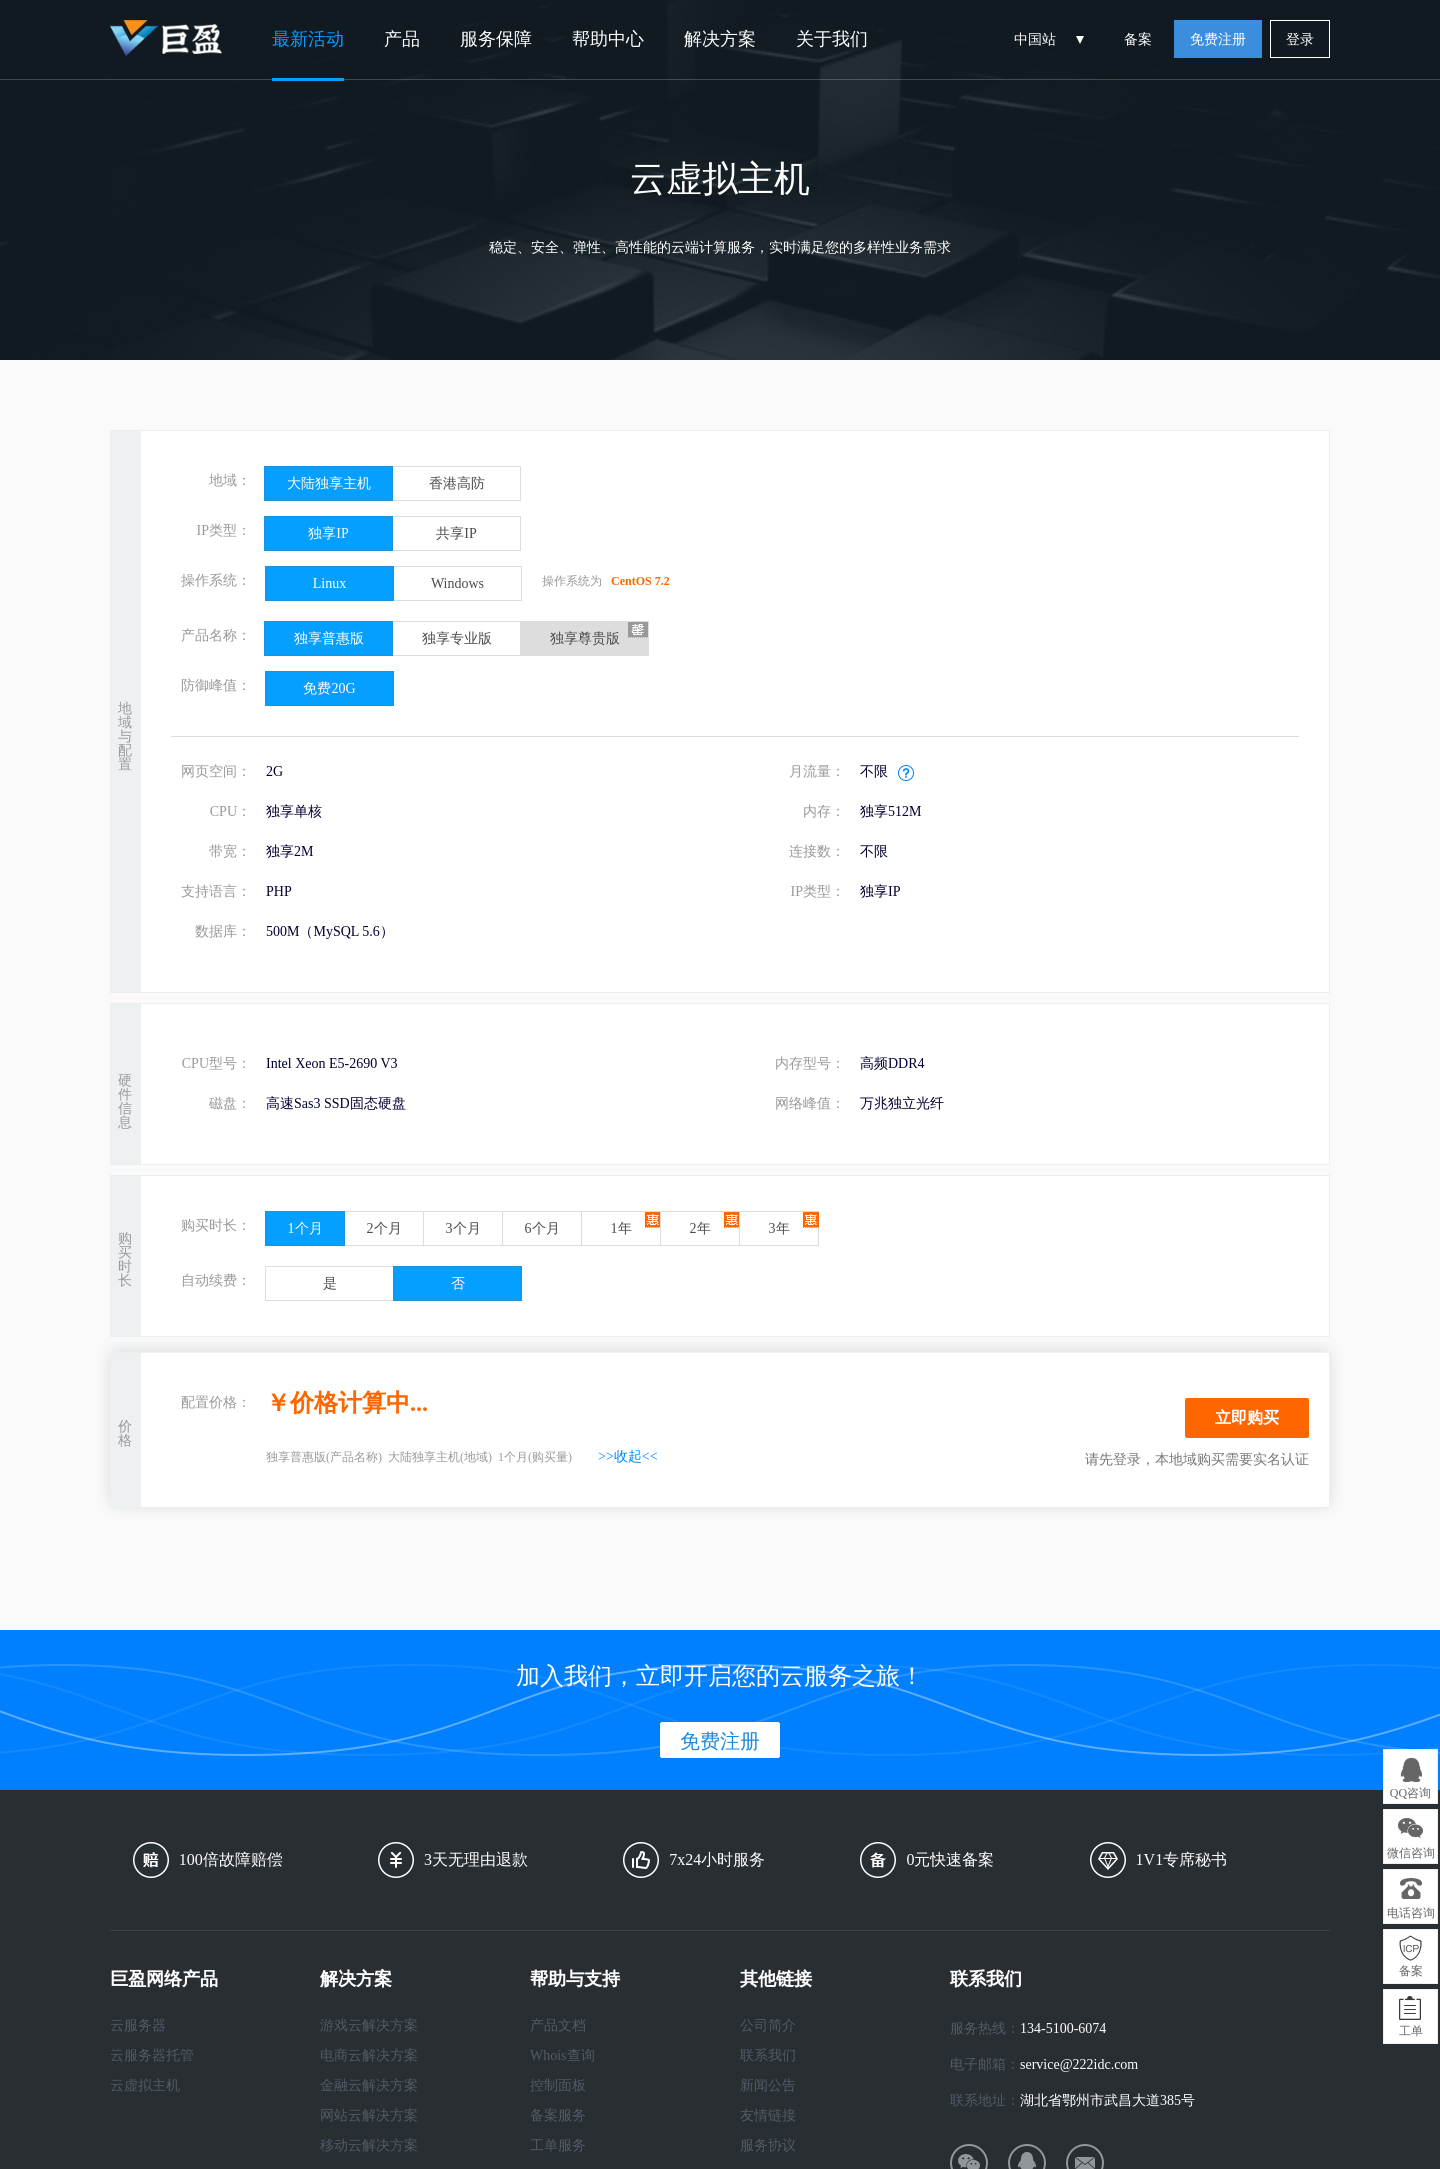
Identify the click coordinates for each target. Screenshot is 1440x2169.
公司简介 (768, 2025)
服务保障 (496, 39)
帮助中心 (608, 39)
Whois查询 (562, 2055)
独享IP (328, 533)
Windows (457, 583)
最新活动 (308, 39)
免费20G (329, 688)
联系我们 (768, 2055)
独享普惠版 (329, 638)
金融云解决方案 (369, 2085)
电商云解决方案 (369, 2055)
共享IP (456, 533)
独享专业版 (457, 638)
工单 (1411, 2031)
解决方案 (720, 39)
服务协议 (768, 2145)
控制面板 (558, 2085)
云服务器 (138, 2025)
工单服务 (558, 2145)
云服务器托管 (152, 2055)
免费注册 (1218, 39)
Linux (329, 583)
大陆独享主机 (329, 483)
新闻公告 (768, 2085)
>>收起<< (628, 1456)
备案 (1138, 39)
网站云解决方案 (369, 2115)
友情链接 (768, 2115)
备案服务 (558, 2115)
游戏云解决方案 (369, 2025)
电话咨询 (1411, 1913)
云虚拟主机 (145, 2085)
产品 (402, 39)
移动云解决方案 (369, 2145)
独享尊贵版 (585, 638)
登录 (1300, 39)
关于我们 (832, 39)
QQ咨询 (1410, 1793)
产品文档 (558, 2025)
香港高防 (457, 483)
